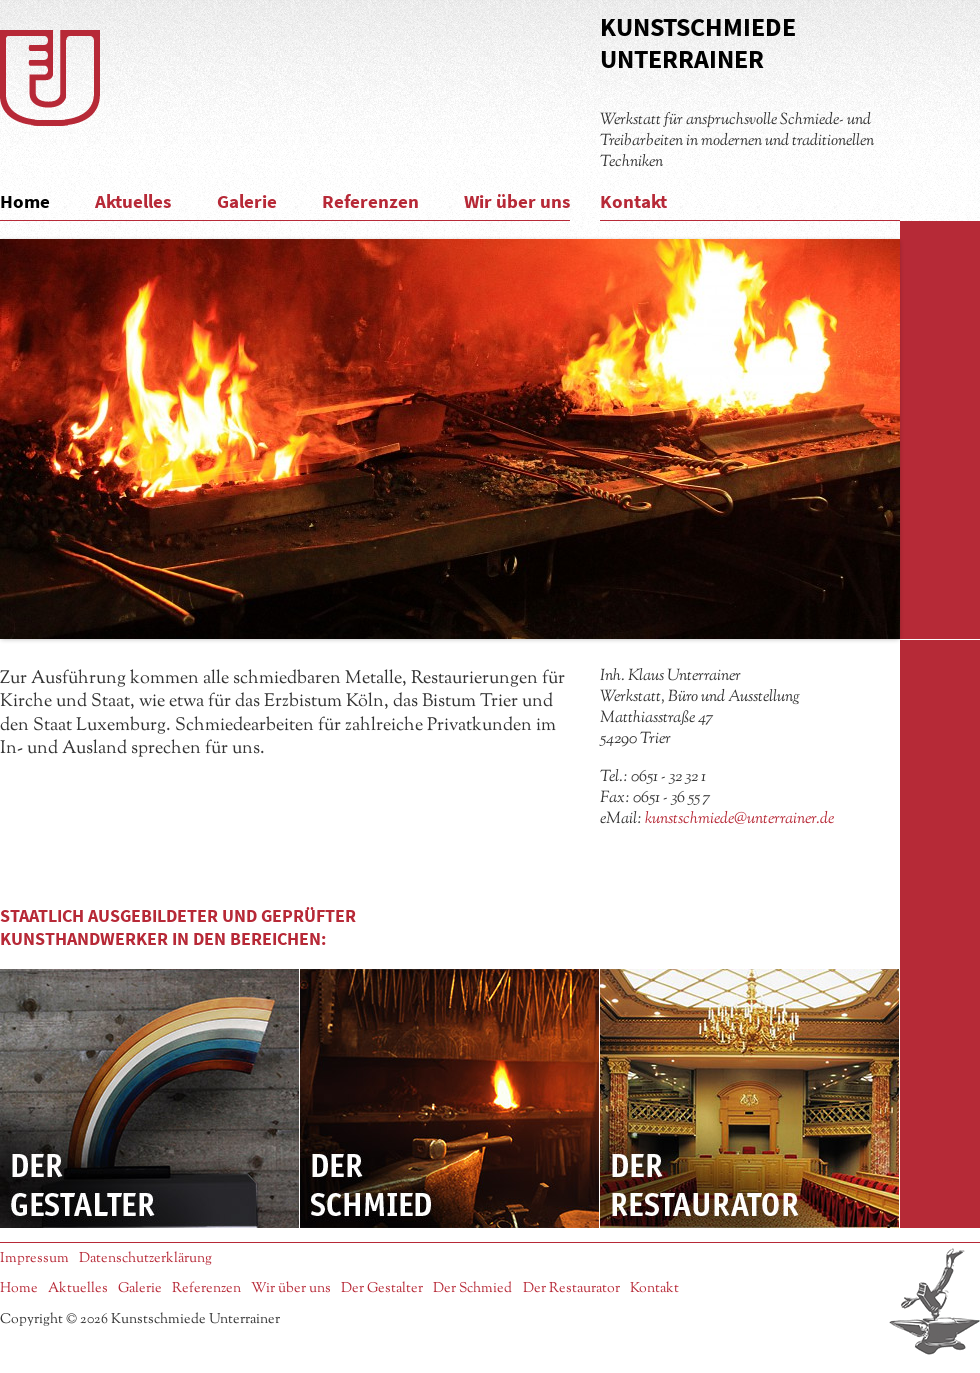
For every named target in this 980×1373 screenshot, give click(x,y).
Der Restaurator (750, 1098)
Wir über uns (517, 201)
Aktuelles (133, 201)
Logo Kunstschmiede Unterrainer (50, 78)
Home (25, 201)
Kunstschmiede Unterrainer (698, 42)
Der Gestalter (150, 1098)
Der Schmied (450, 1098)
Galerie (247, 201)
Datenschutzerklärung (145, 1258)
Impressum (34, 1258)
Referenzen (370, 201)
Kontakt (633, 201)
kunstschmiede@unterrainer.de (739, 819)
